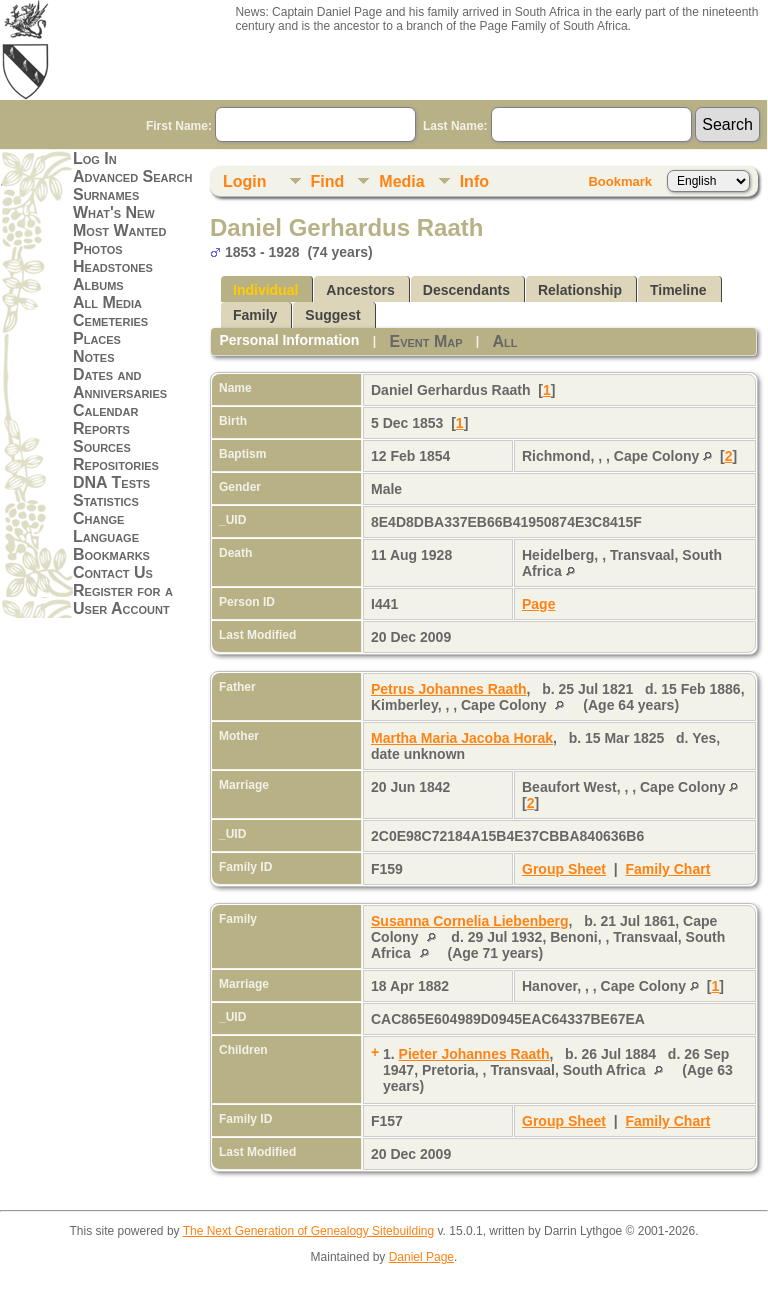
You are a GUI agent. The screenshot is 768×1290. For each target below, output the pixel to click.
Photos (98, 248)
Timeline (678, 290)
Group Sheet (564, 869)
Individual (265, 290)
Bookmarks (111, 554)
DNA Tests (111, 482)
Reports (101, 428)
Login (245, 181)
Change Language (106, 527)
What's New (114, 212)
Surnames (106, 194)
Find (328, 181)
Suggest (332, 315)
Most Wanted (119, 230)
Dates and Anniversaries (120, 383)
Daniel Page (421, 1257)
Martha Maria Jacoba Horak (462, 738)
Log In (95, 158)
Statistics (106, 500)
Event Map (425, 341)
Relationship (580, 290)
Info (474, 181)
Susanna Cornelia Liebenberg (470, 921)
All (505, 341)
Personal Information (289, 340)
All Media (107, 302)
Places (97, 338)
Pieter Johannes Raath (474, 1054)
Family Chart (668, 869)
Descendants (466, 290)
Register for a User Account (123, 599)
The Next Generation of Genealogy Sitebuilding (309, 1231)
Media (401, 181)
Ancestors (360, 290)
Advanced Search (132, 176)
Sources (102, 446)
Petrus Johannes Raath (449, 689)
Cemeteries (110, 320)
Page (538, 604)
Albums (98, 284)
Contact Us (113, 572)
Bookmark (620, 181)
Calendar (105, 410)
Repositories (116, 464)
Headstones (113, 266)
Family (255, 315)
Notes (94, 356)
